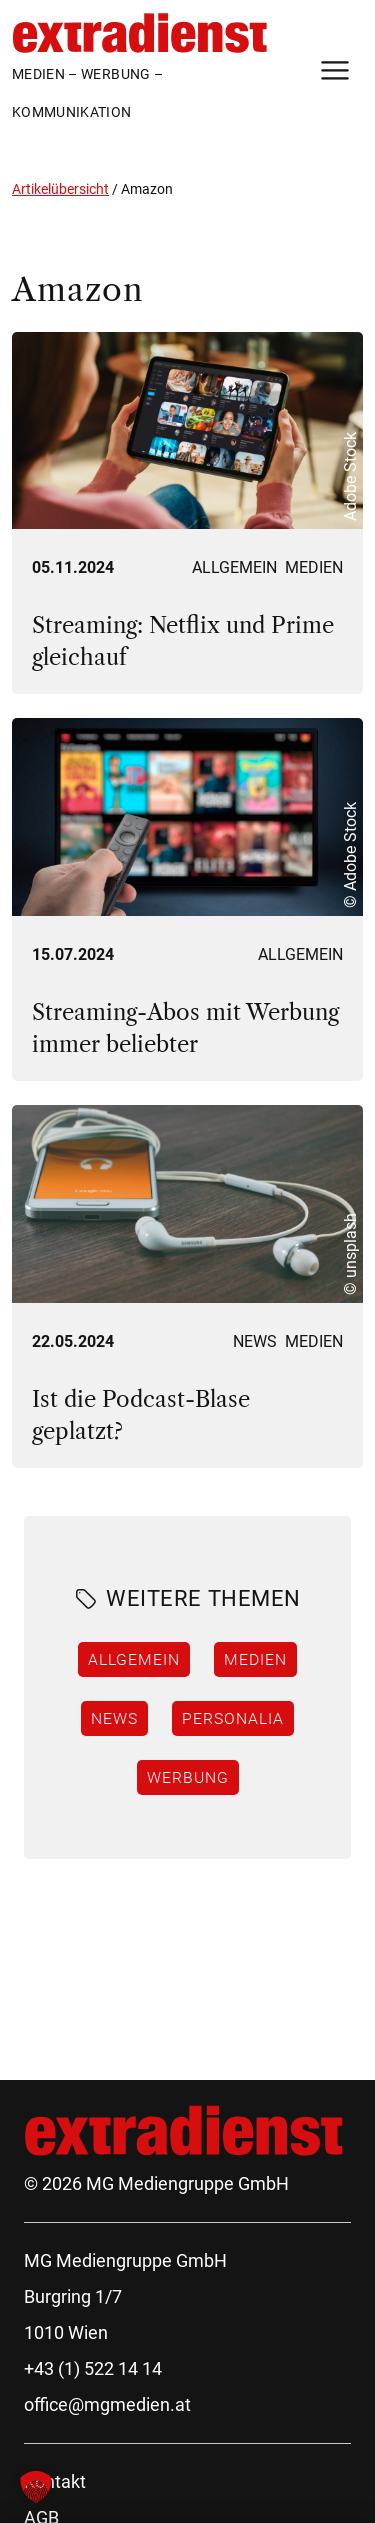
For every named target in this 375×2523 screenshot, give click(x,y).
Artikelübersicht (60, 189)
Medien (314, 567)
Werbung (188, 1777)
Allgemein (234, 567)
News (255, 1341)
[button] (36, 2487)
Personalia (233, 1718)
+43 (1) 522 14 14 (93, 2368)
